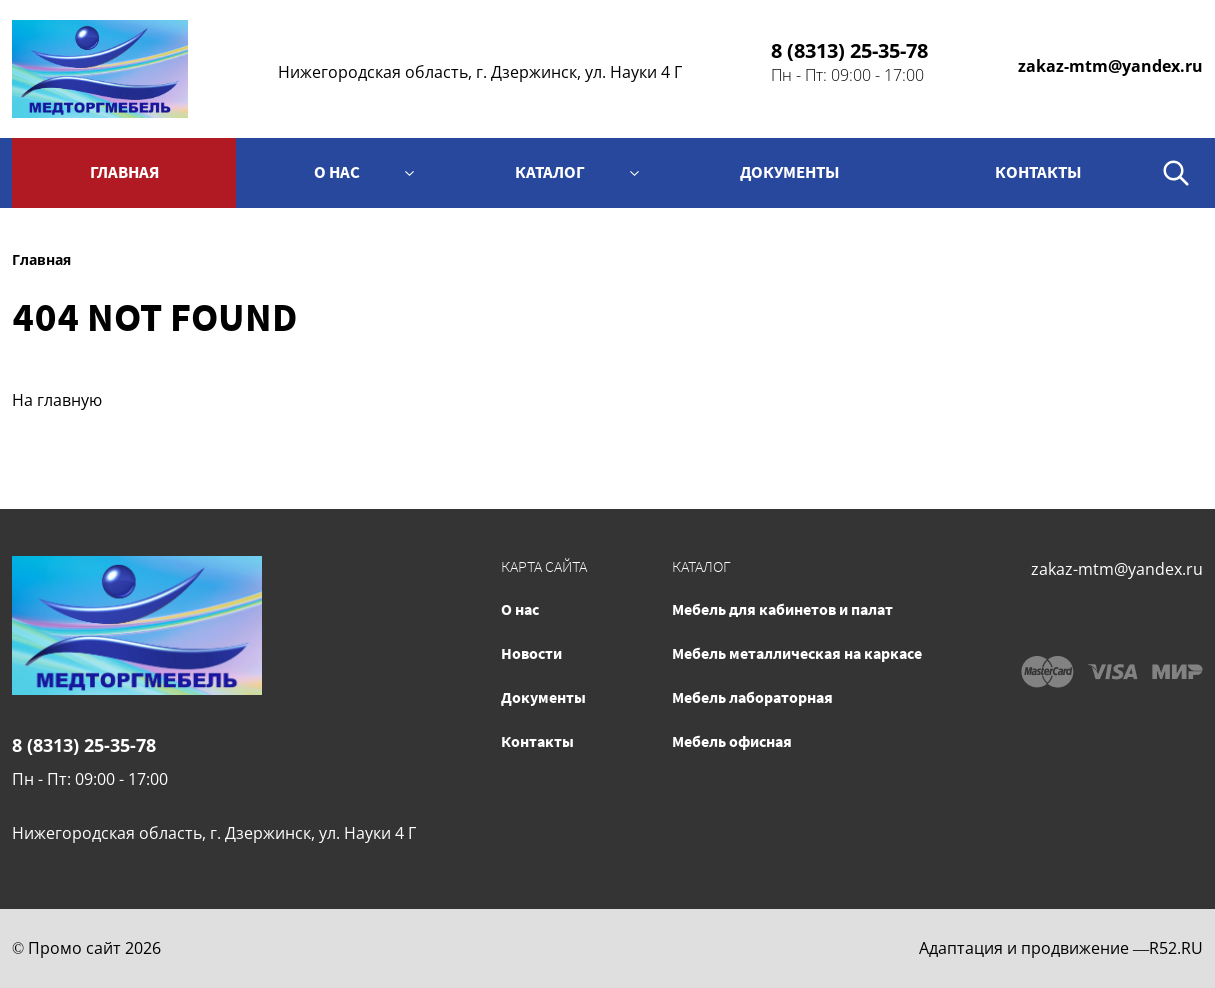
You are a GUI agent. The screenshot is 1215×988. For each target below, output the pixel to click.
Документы (790, 172)
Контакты (537, 741)
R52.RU (1176, 948)
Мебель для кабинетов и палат (782, 609)
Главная (124, 172)
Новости (531, 653)
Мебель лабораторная (752, 697)
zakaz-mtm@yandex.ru (1110, 66)
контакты (1038, 172)
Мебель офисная (732, 741)
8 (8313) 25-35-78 (849, 50)
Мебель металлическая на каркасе (797, 653)
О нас (337, 172)
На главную (57, 400)
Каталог (550, 172)
